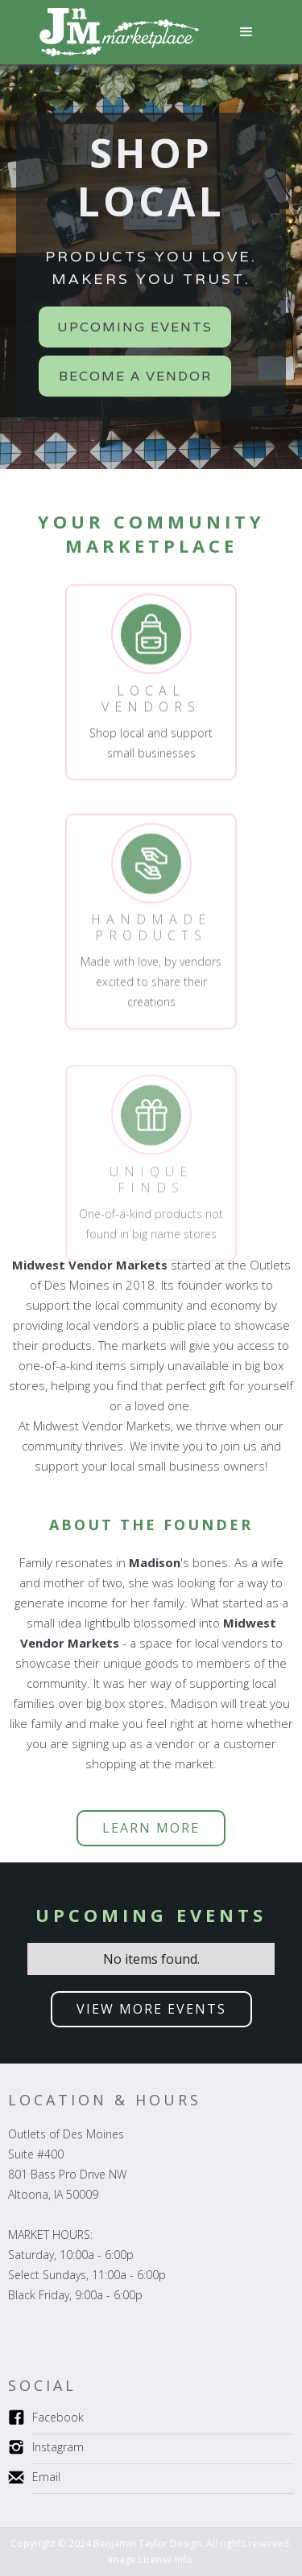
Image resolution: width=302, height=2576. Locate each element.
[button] (246, 32)
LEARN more (151, 1828)
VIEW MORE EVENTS (151, 2009)
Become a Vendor (135, 376)
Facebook (58, 2417)
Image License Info (150, 2559)
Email (46, 2476)
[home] (115, 32)
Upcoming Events (135, 327)
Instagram (58, 2447)
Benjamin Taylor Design (147, 2543)
